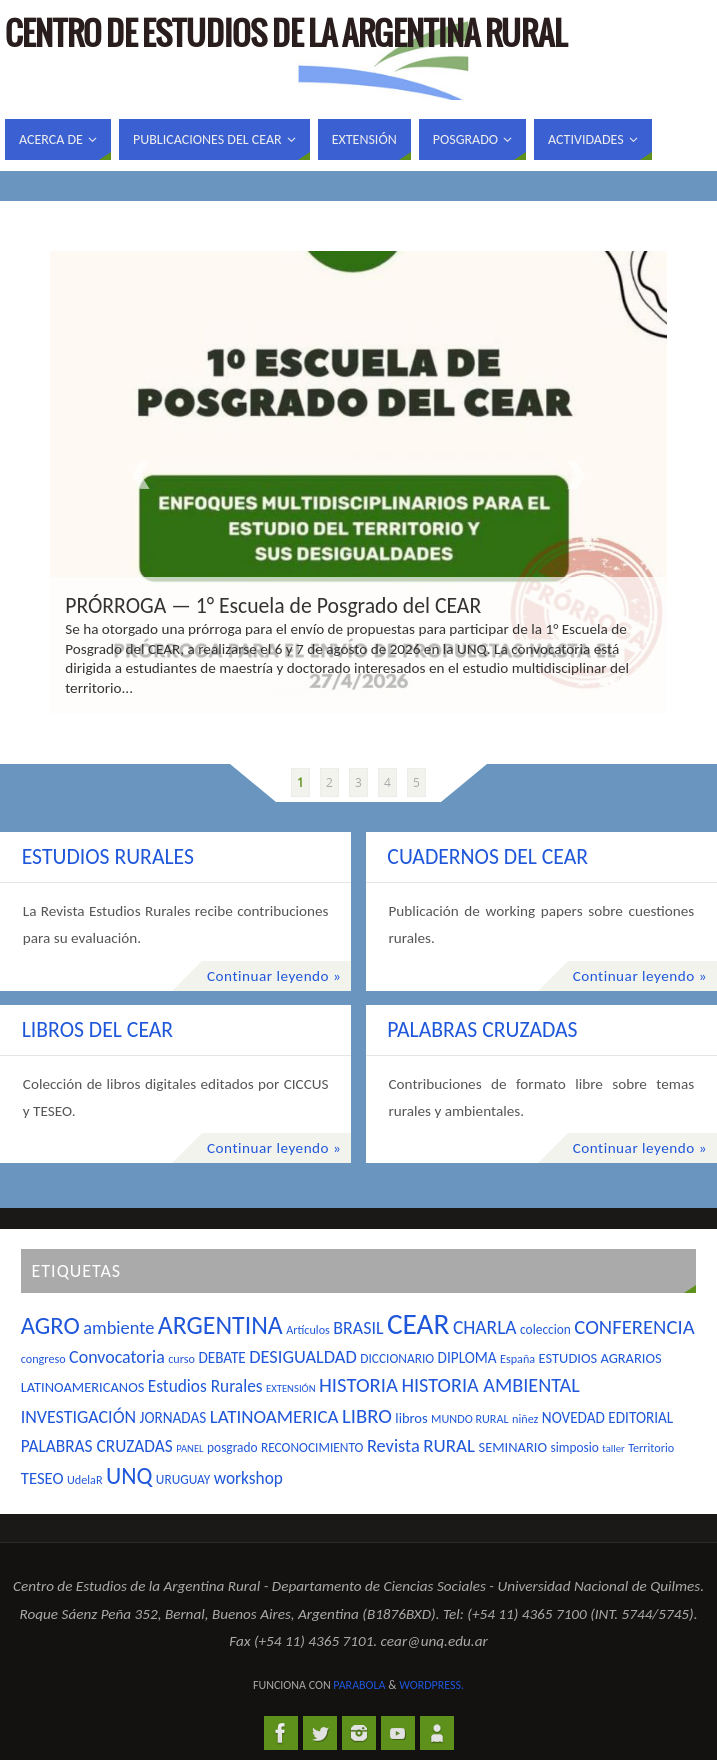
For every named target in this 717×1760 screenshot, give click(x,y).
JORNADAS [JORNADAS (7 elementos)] (173, 1418)
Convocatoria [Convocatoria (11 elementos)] (117, 1357)
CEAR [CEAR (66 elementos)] (418, 1324)
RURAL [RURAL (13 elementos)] (449, 1445)
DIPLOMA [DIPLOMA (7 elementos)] (467, 1358)
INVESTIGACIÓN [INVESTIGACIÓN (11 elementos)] (78, 1417)
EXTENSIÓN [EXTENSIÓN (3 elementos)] (291, 1388)
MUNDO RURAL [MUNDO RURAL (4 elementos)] (470, 1418)
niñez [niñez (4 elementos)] (525, 1418)
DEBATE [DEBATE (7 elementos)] (221, 1358)
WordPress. (431, 1685)
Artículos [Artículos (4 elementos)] (308, 1329)
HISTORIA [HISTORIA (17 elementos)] (358, 1385)
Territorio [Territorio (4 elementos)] (651, 1447)
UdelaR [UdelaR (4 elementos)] (85, 1479)
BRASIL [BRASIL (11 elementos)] (358, 1328)
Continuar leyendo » (274, 976)
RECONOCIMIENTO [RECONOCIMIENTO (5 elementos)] (312, 1447)
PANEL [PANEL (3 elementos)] (189, 1448)
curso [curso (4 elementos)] (181, 1358)
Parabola (359, 1685)
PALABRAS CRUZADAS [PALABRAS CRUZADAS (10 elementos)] (97, 1446)
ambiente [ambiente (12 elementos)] (118, 1327)
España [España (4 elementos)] (517, 1358)
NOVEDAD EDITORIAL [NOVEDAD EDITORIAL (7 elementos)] (607, 1418)
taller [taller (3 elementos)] (613, 1448)
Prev (141, 475)
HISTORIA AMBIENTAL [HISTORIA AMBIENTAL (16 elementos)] (490, 1385)
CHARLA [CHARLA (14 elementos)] (485, 1327)
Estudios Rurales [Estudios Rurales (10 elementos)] (205, 1386)
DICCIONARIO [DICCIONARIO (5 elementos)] (397, 1358)
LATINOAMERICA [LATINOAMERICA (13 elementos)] (274, 1416)
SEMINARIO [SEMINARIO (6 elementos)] (513, 1447)
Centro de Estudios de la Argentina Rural (286, 36)
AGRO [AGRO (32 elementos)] (50, 1326)
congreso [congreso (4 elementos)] (43, 1358)
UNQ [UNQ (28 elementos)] (129, 1475)
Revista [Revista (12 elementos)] (393, 1445)
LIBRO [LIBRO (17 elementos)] (367, 1416)
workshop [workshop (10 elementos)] (248, 1478)
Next (576, 475)
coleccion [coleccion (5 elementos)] (545, 1329)
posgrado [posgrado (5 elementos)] (232, 1447)
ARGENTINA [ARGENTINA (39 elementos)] (220, 1325)
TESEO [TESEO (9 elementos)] (42, 1478)
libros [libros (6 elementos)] (411, 1418)
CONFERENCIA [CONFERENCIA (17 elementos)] (634, 1327)
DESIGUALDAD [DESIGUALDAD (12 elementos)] (303, 1356)
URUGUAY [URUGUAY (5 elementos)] (183, 1479)
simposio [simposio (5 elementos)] (574, 1447)
